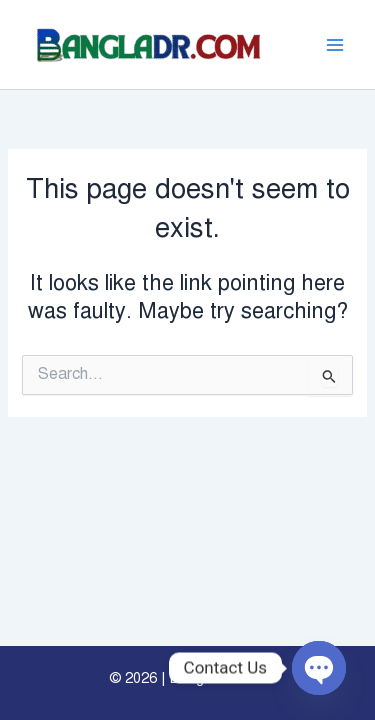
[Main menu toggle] (335, 44)
